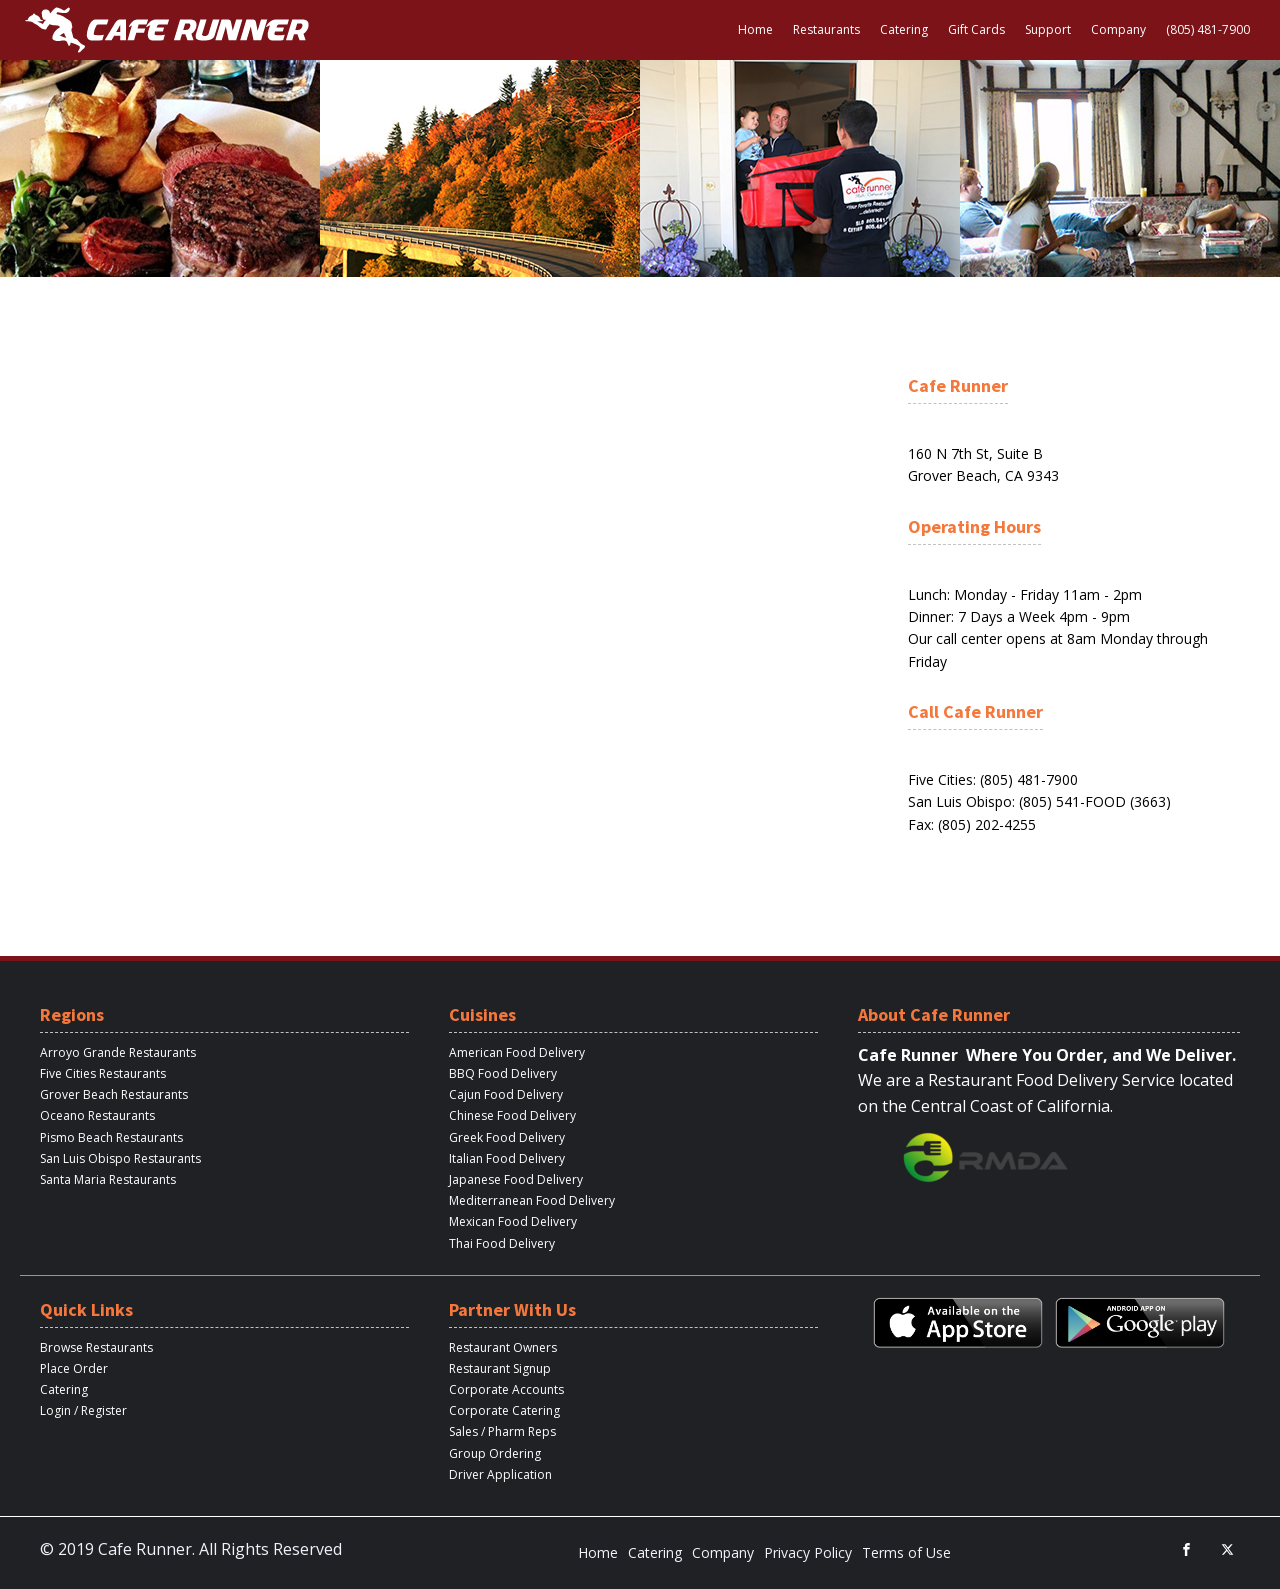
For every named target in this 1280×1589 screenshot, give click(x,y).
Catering (904, 29)
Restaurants (826, 29)
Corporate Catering (504, 1410)
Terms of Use (906, 1552)
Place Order (74, 1368)
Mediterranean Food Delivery (532, 1200)
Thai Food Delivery (502, 1243)
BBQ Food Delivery (503, 1073)
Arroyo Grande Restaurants (118, 1052)
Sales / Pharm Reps (502, 1431)
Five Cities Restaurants (103, 1073)
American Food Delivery (517, 1052)
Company (1118, 29)
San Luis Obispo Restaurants (120, 1158)
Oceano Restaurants (97, 1115)
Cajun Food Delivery (506, 1094)
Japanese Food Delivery (516, 1179)
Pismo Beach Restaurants (111, 1137)
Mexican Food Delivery (513, 1221)
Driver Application (500, 1474)
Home (755, 29)
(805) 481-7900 (1208, 29)
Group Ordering (495, 1453)
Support (1048, 29)
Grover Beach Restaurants (114, 1094)
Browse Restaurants (96, 1347)
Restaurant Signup (500, 1368)
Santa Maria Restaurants (108, 1179)
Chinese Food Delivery (512, 1115)
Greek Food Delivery (507, 1137)
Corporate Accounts (506, 1389)
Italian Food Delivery (507, 1158)
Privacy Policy (808, 1552)
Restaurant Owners (503, 1347)
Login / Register (83, 1410)
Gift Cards (976, 29)
